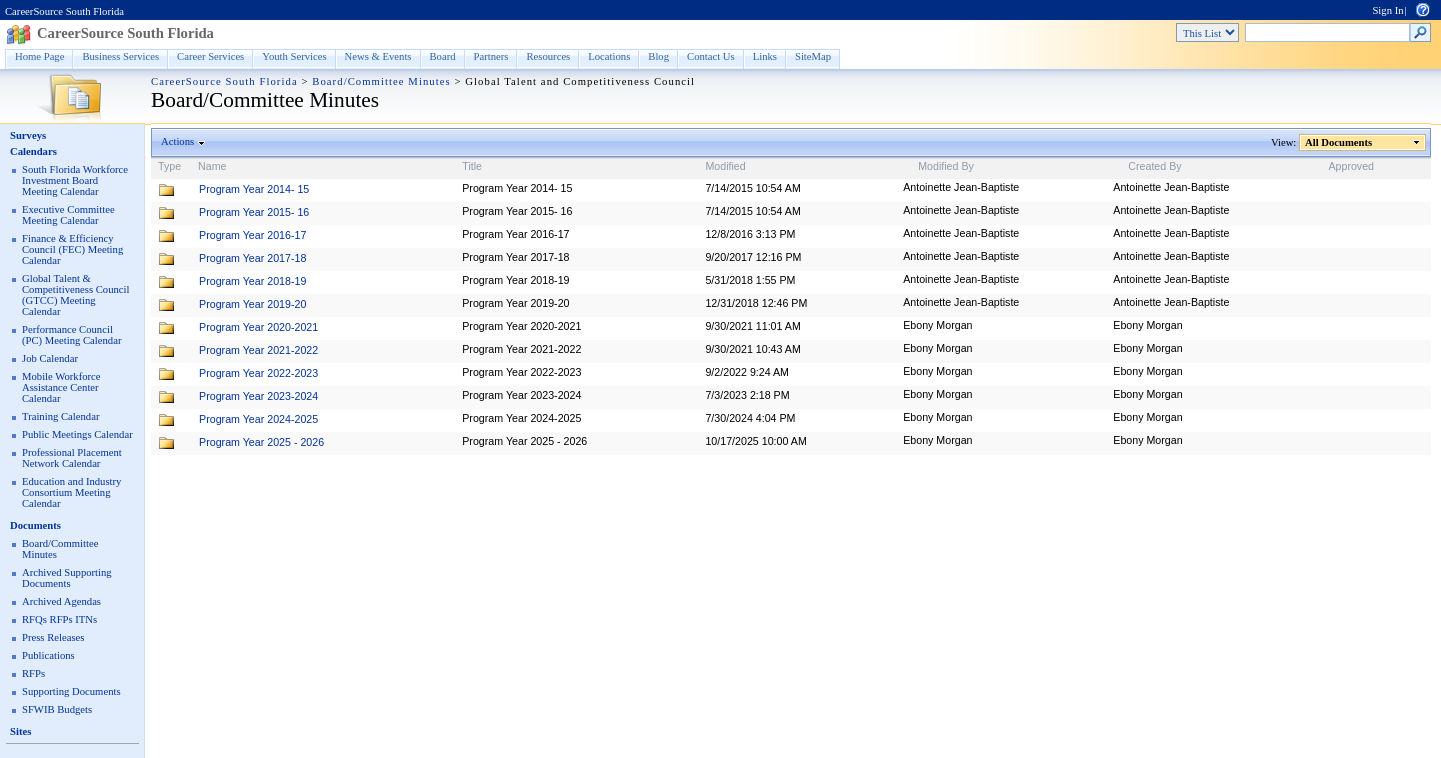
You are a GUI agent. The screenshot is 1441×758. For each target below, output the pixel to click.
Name (212, 166)
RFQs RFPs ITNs (59, 619)
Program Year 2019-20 (252, 304)
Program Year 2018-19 (252, 281)
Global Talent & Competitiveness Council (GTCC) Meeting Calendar (75, 295)
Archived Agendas (61, 601)
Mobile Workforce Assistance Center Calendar (61, 387)
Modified (725, 166)
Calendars (33, 151)
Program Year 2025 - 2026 (261, 442)
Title (472, 166)
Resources (548, 56)
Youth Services (294, 56)
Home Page (39, 56)
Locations (609, 56)
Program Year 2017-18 (252, 258)
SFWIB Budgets (57, 709)
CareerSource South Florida (64, 11)
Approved (1351, 166)
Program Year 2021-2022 (258, 350)
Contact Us (711, 56)
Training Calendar (60, 416)
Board (443, 56)
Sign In (1387, 10)
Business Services (120, 56)
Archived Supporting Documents (67, 578)
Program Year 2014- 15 (254, 189)
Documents (35, 525)
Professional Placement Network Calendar (72, 458)
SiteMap (813, 56)
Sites (20, 731)
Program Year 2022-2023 (258, 373)
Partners (491, 56)
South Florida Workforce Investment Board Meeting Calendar (75, 180)
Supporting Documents (71, 691)
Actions (178, 141)
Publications (48, 655)
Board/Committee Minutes (381, 81)
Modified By (946, 166)
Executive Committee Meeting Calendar (68, 215)
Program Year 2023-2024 (258, 396)
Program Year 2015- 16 (254, 212)
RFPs (33, 673)
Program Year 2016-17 (252, 235)
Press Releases (53, 637)
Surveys (28, 135)
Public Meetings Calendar (77, 434)
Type (169, 166)
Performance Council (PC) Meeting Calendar (71, 335)
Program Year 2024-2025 (258, 419)
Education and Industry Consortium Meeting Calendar (71, 492)
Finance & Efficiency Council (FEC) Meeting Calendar (72, 249)
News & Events (378, 56)
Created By (1154, 166)
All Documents (1339, 142)
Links (765, 56)
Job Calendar (50, 358)
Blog (658, 56)
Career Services (210, 56)
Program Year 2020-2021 (258, 327)
